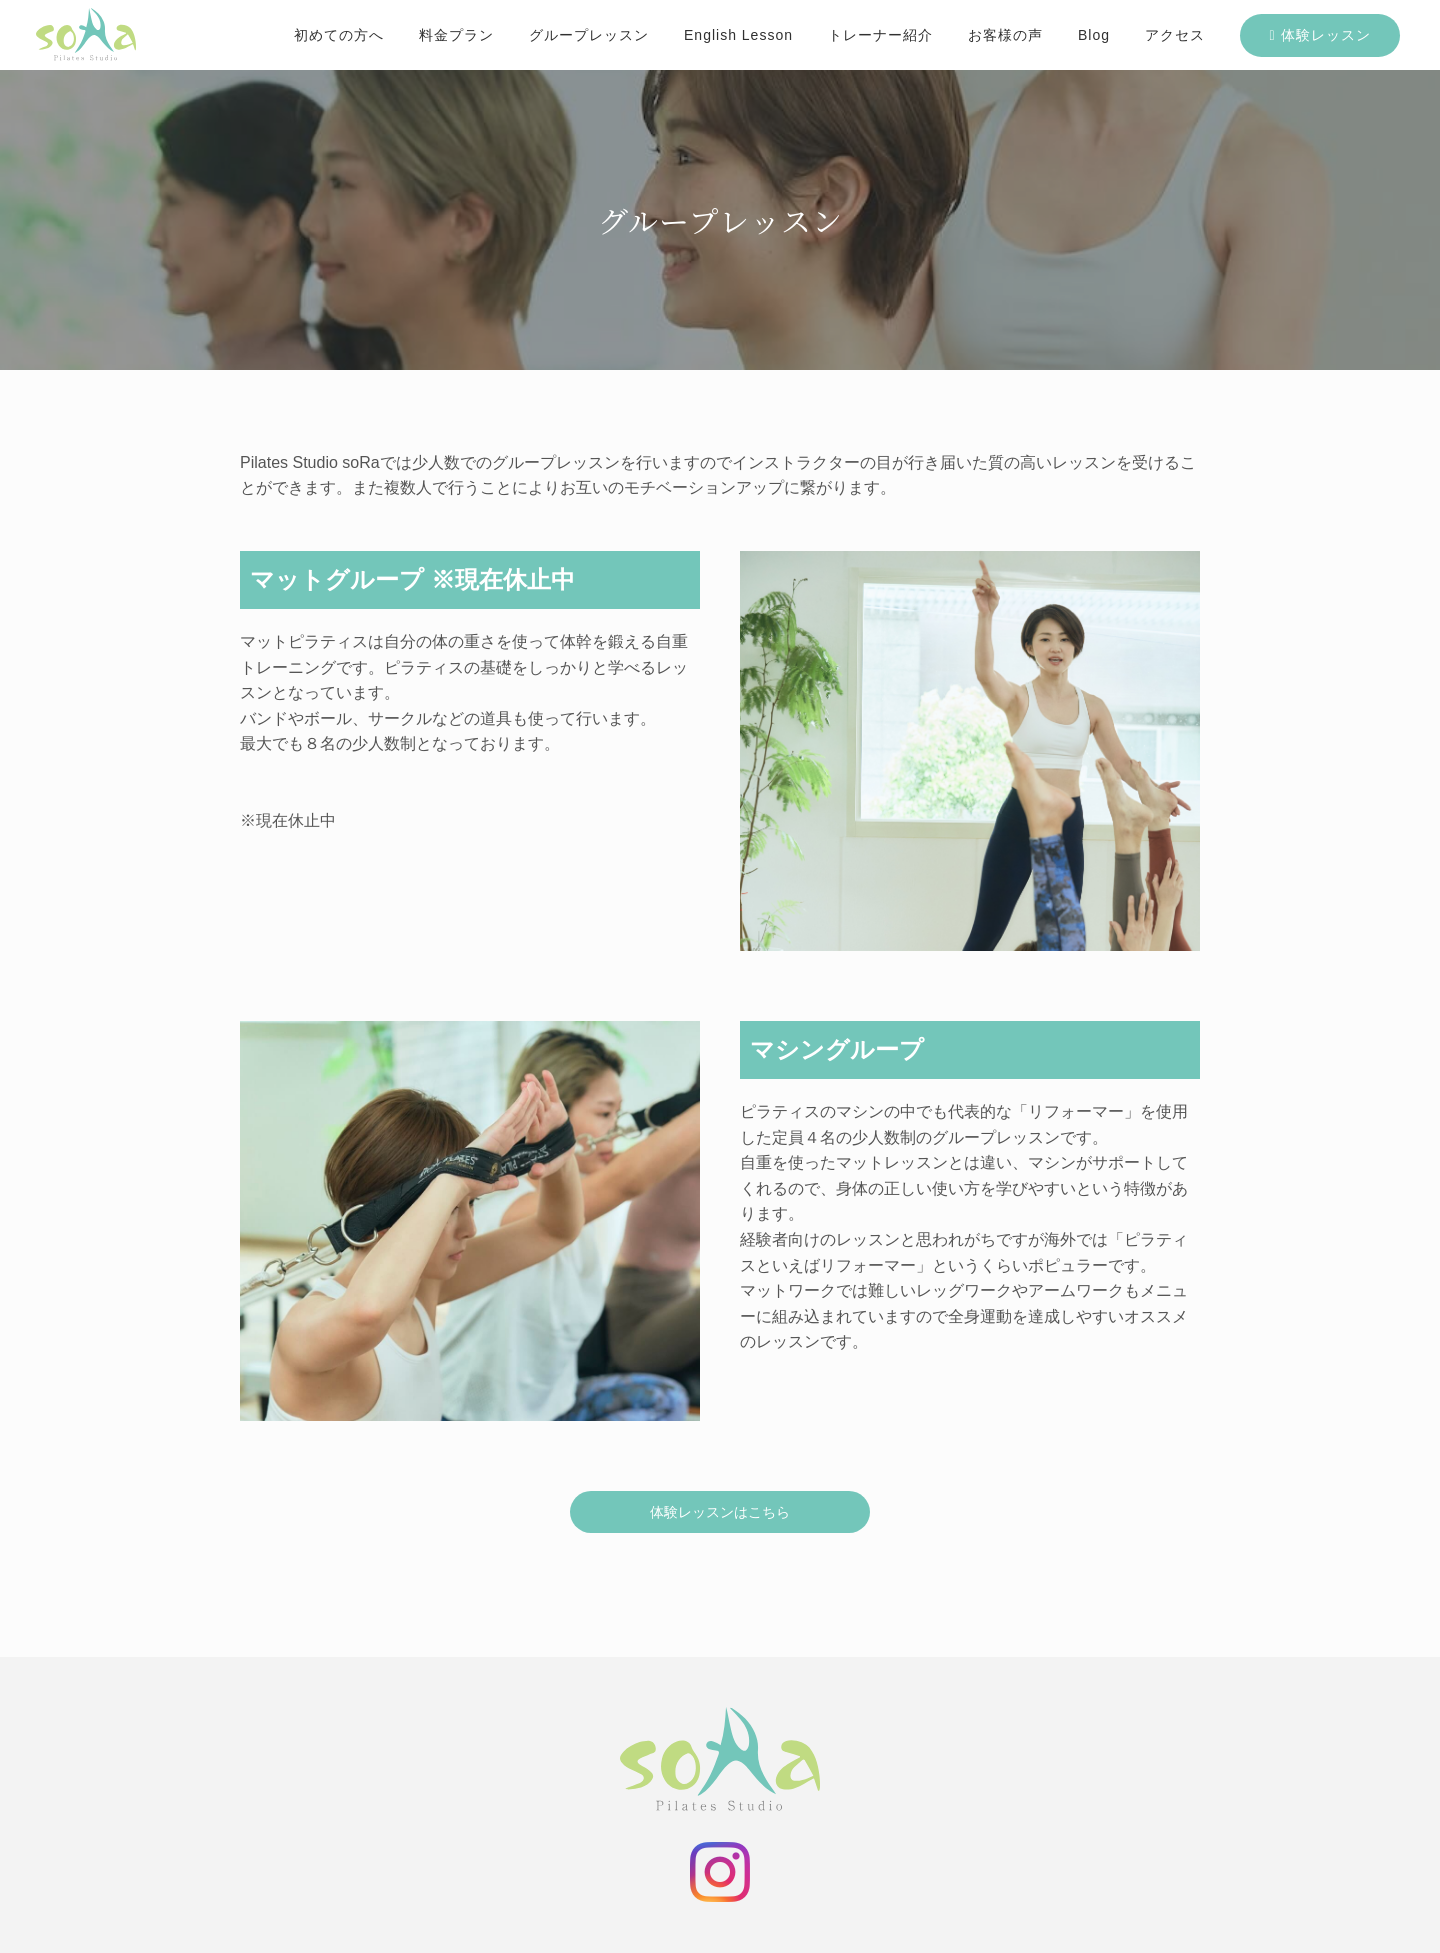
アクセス (1175, 35)
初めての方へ (339, 35)
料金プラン (456, 35)
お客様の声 (1005, 35)
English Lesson (738, 35)
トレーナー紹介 (880, 35)
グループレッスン (589, 35)
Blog (1094, 35)
